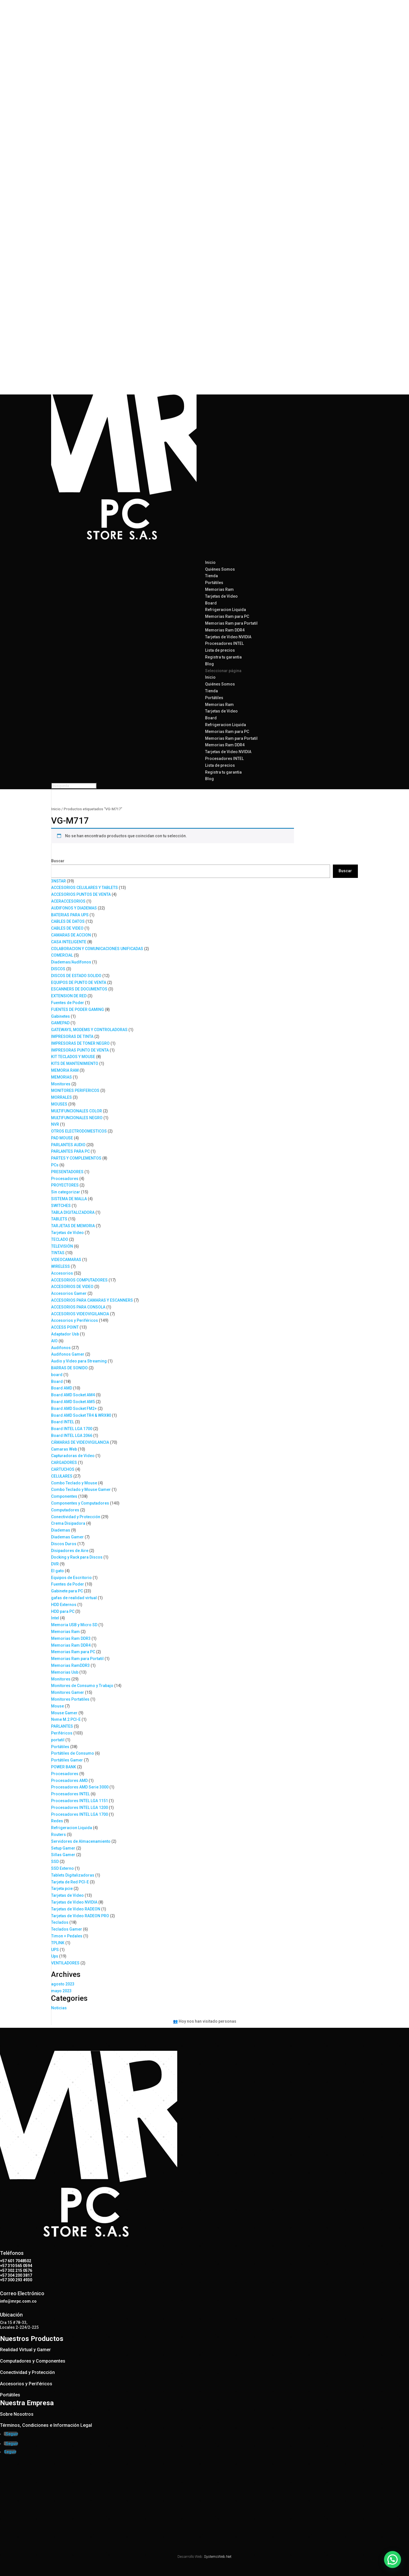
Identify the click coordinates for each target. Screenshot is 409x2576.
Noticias (59, 2008)
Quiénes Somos (220, 569)
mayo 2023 (61, 1991)
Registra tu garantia (223, 657)
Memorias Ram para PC (227, 616)
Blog (209, 778)
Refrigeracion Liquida (225, 609)
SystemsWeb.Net (217, 2556)
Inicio (210, 677)
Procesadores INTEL (224, 643)
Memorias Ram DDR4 (225, 630)
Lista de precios (220, 765)
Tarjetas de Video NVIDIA (228, 637)
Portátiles (214, 582)
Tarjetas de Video (221, 596)
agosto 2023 (62, 1984)
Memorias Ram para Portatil (231, 623)
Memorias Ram (219, 589)
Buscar (57, 861)
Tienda (211, 691)
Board (211, 603)
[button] (393, 2563)
